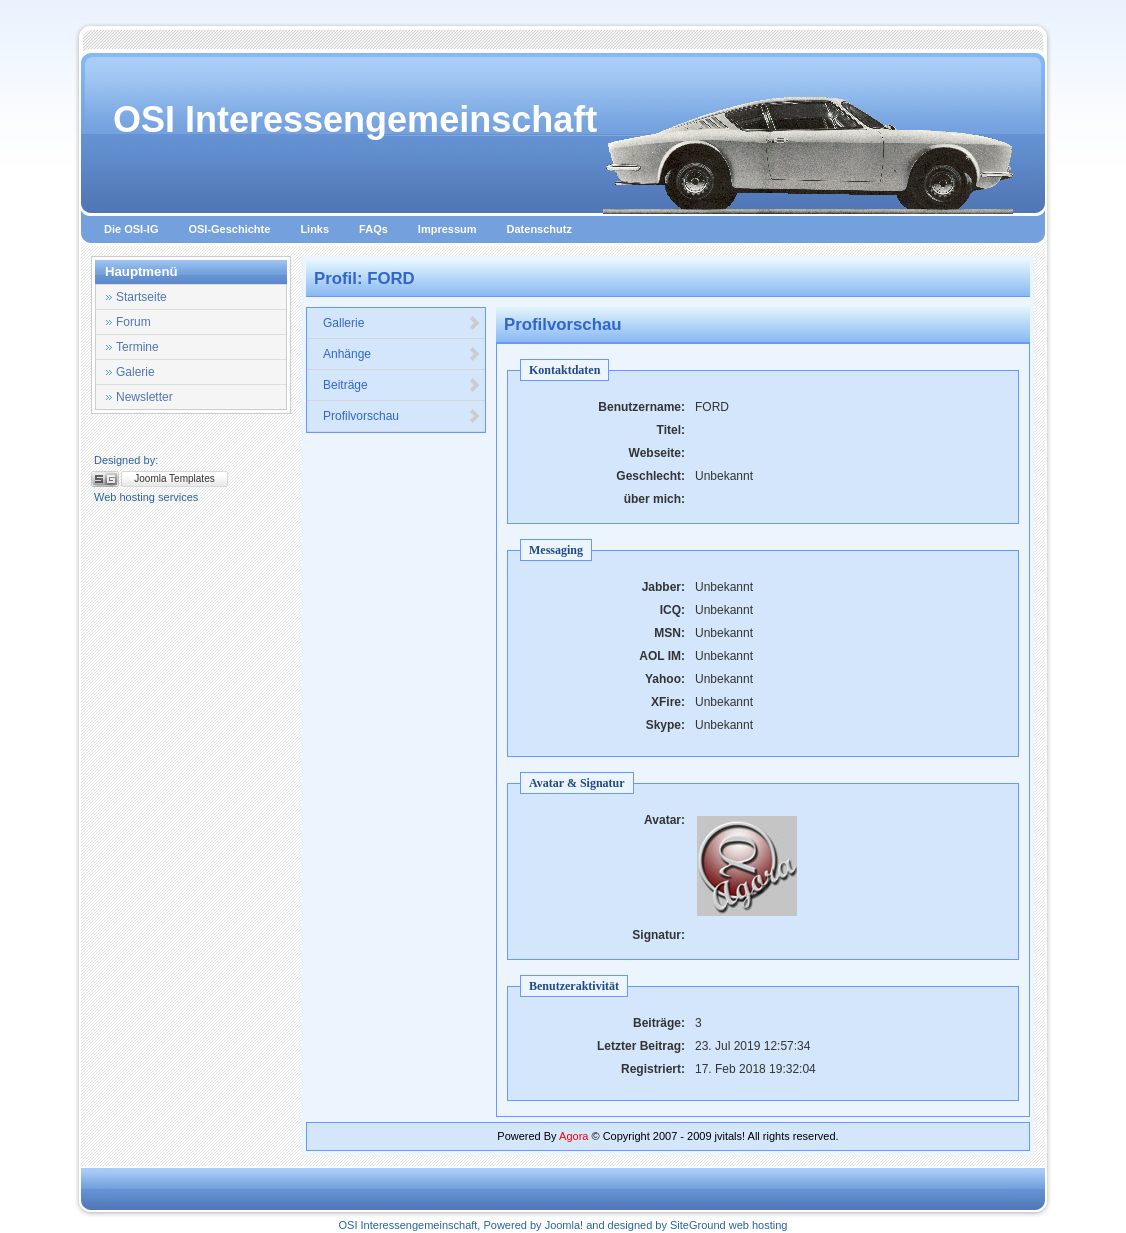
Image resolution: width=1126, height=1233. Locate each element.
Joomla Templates (174, 478)
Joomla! (564, 1225)
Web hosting (124, 497)
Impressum (447, 229)
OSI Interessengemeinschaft (355, 119)
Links (314, 229)
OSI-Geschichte (229, 229)
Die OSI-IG (131, 229)
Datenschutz (539, 229)
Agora (573, 1136)
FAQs (373, 229)
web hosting (758, 1225)
